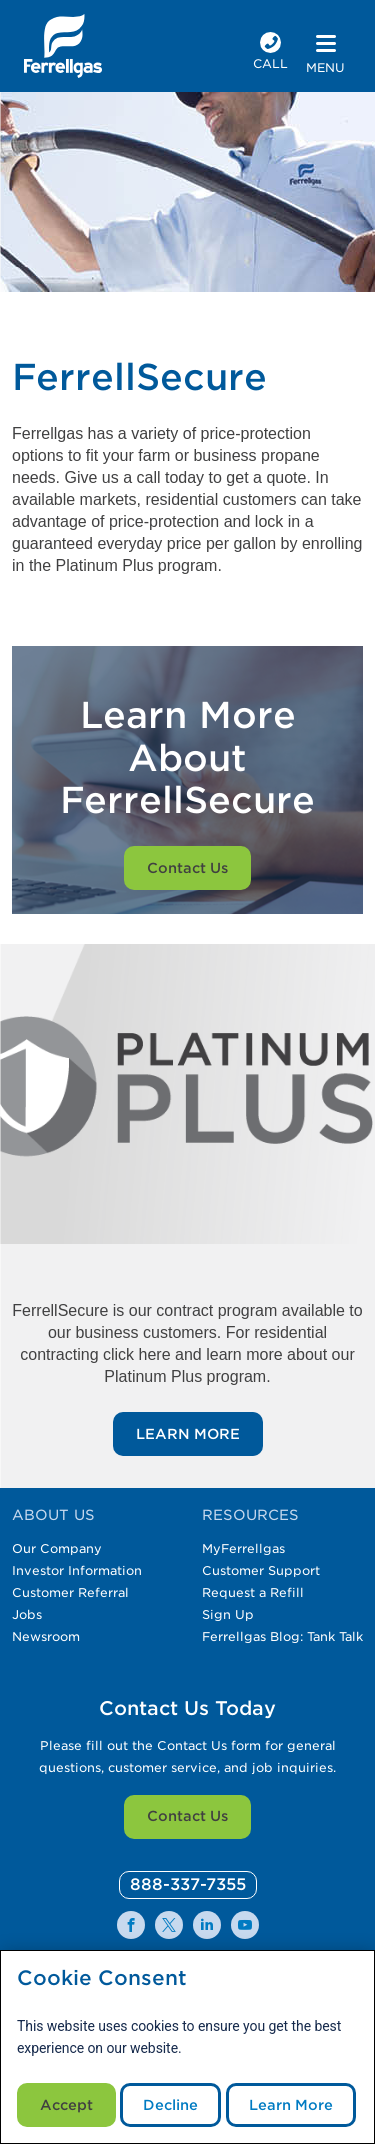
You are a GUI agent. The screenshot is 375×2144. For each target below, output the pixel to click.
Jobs (27, 1614)
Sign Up (228, 1614)
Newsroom (46, 1636)
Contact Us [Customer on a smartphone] (187, 868)
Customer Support (261, 1570)
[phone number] (270, 53)
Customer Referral (70, 1592)
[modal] (187, 2047)
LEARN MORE (188, 1434)
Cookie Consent (102, 1978)
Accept (66, 2105)
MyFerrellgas (243, 1548)
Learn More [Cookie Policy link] (291, 2105)
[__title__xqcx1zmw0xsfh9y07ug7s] (63, 46)
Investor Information (77, 1570)
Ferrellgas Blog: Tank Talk (282, 1636)
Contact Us (187, 1816)
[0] (188, 1885)
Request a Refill (253, 1592)
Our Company (57, 1548)
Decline (170, 2105)
